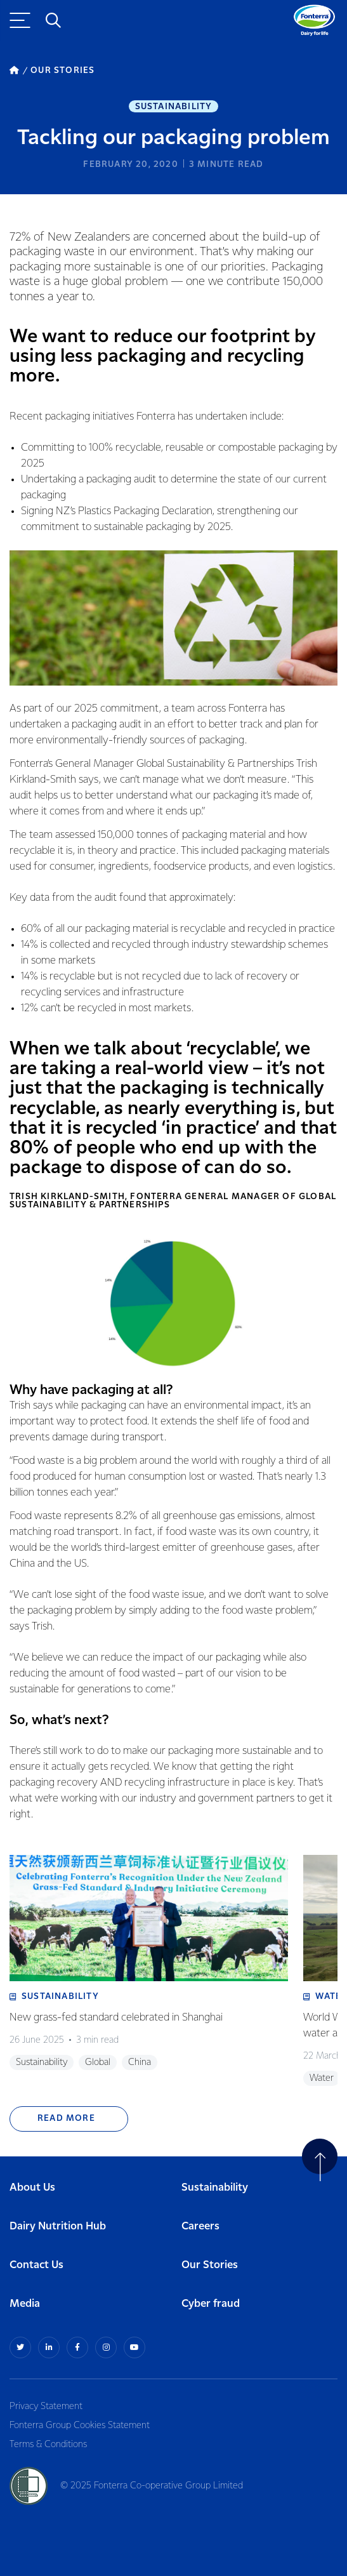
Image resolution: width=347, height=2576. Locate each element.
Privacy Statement (46, 2406)
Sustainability (174, 106)
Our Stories (209, 2265)
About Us (32, 2187)
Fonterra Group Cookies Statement (80, 2425)
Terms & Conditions (48, 2444)
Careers (200, 2226)
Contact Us (36, 2265)
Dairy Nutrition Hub (58, 2226)
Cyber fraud (210, 2304)
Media (25, 2304)
